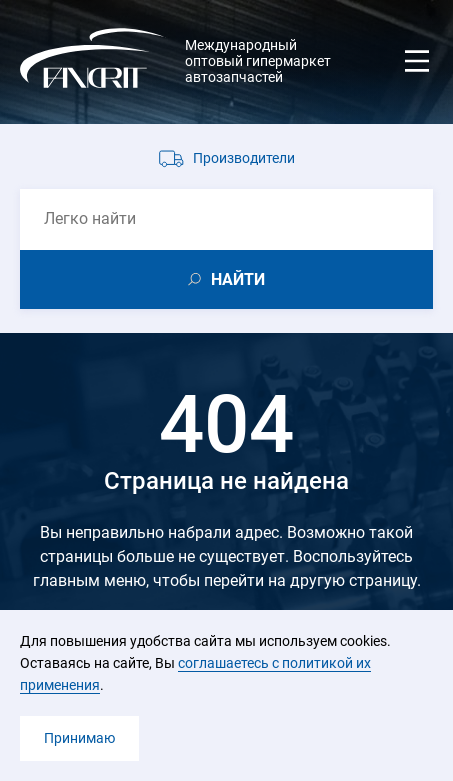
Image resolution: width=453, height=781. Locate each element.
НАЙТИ (238, 279)
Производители (244, 158)
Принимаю (79, 738)
